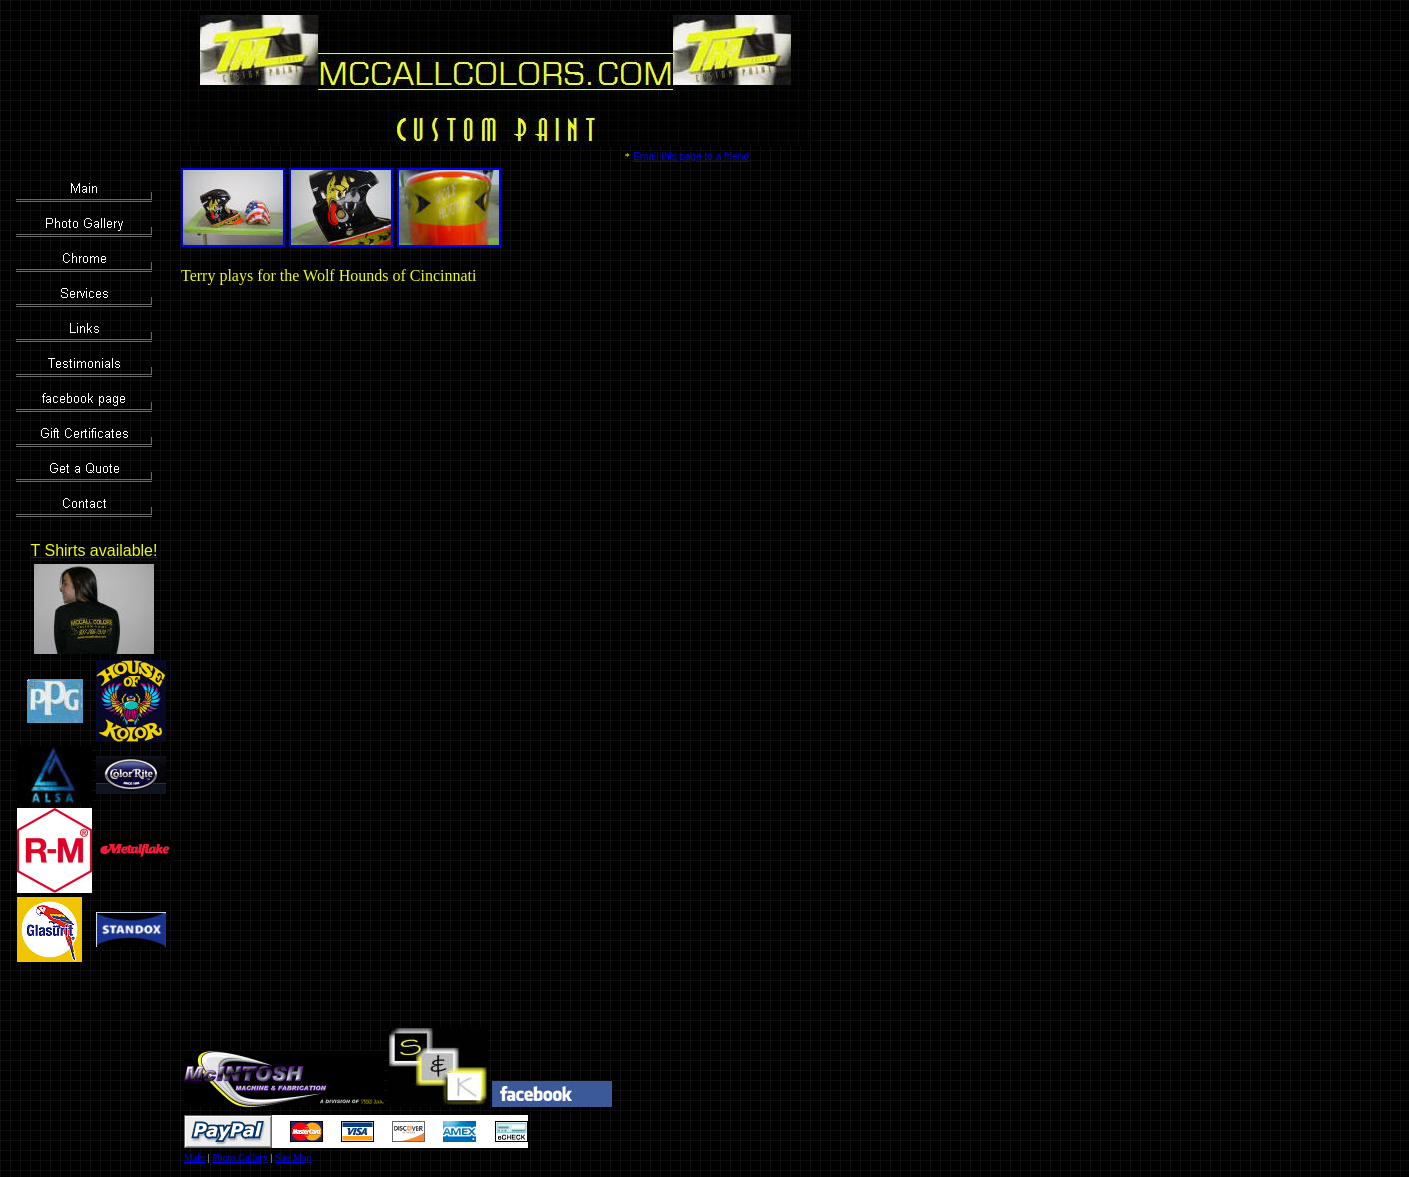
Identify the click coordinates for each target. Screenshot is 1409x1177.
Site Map (293, 1157)
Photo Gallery (240, 1157)
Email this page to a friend (691, 156)
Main (194, 1157)
